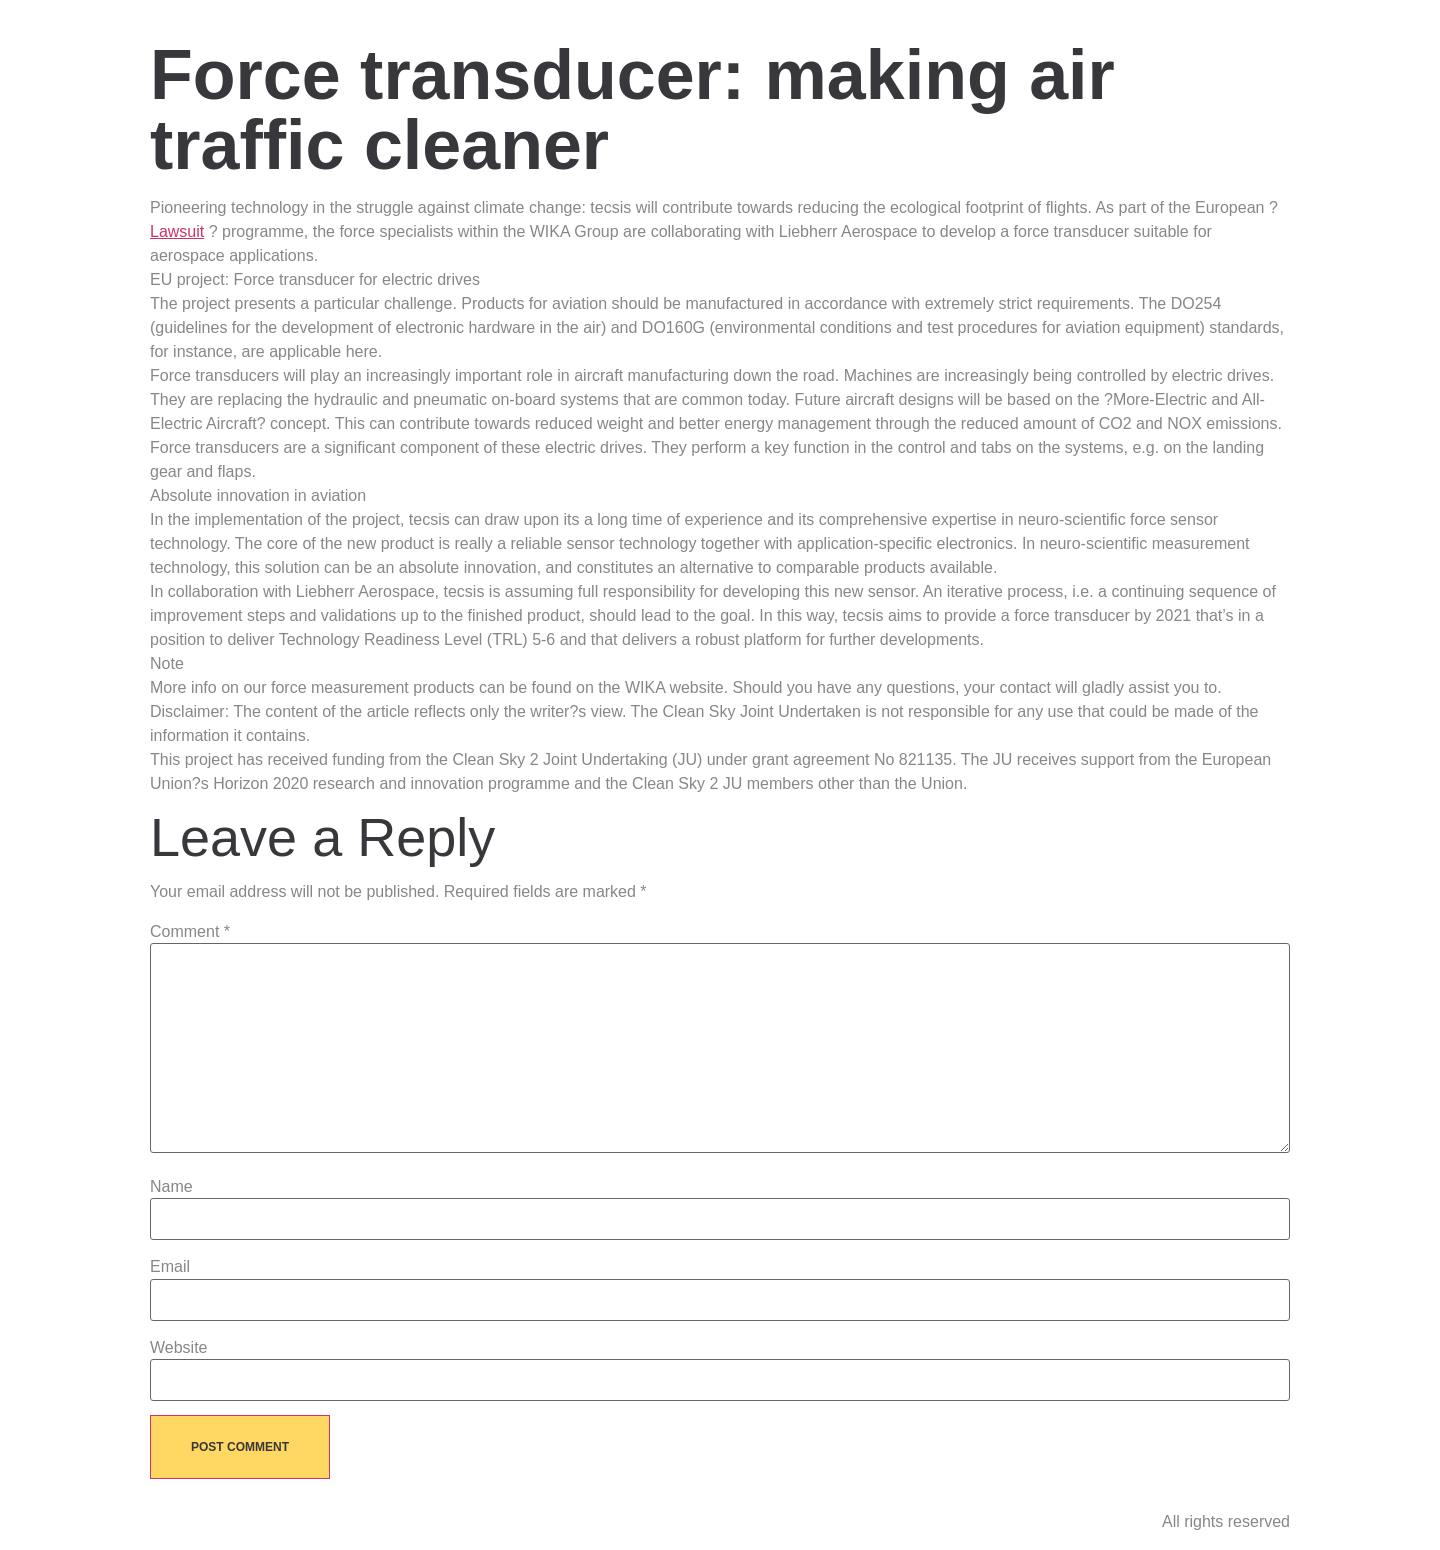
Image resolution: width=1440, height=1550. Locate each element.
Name (171, 1187)
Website (179, 1348)
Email (170, 1267)
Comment (190, 932)
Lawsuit (177, 231)
